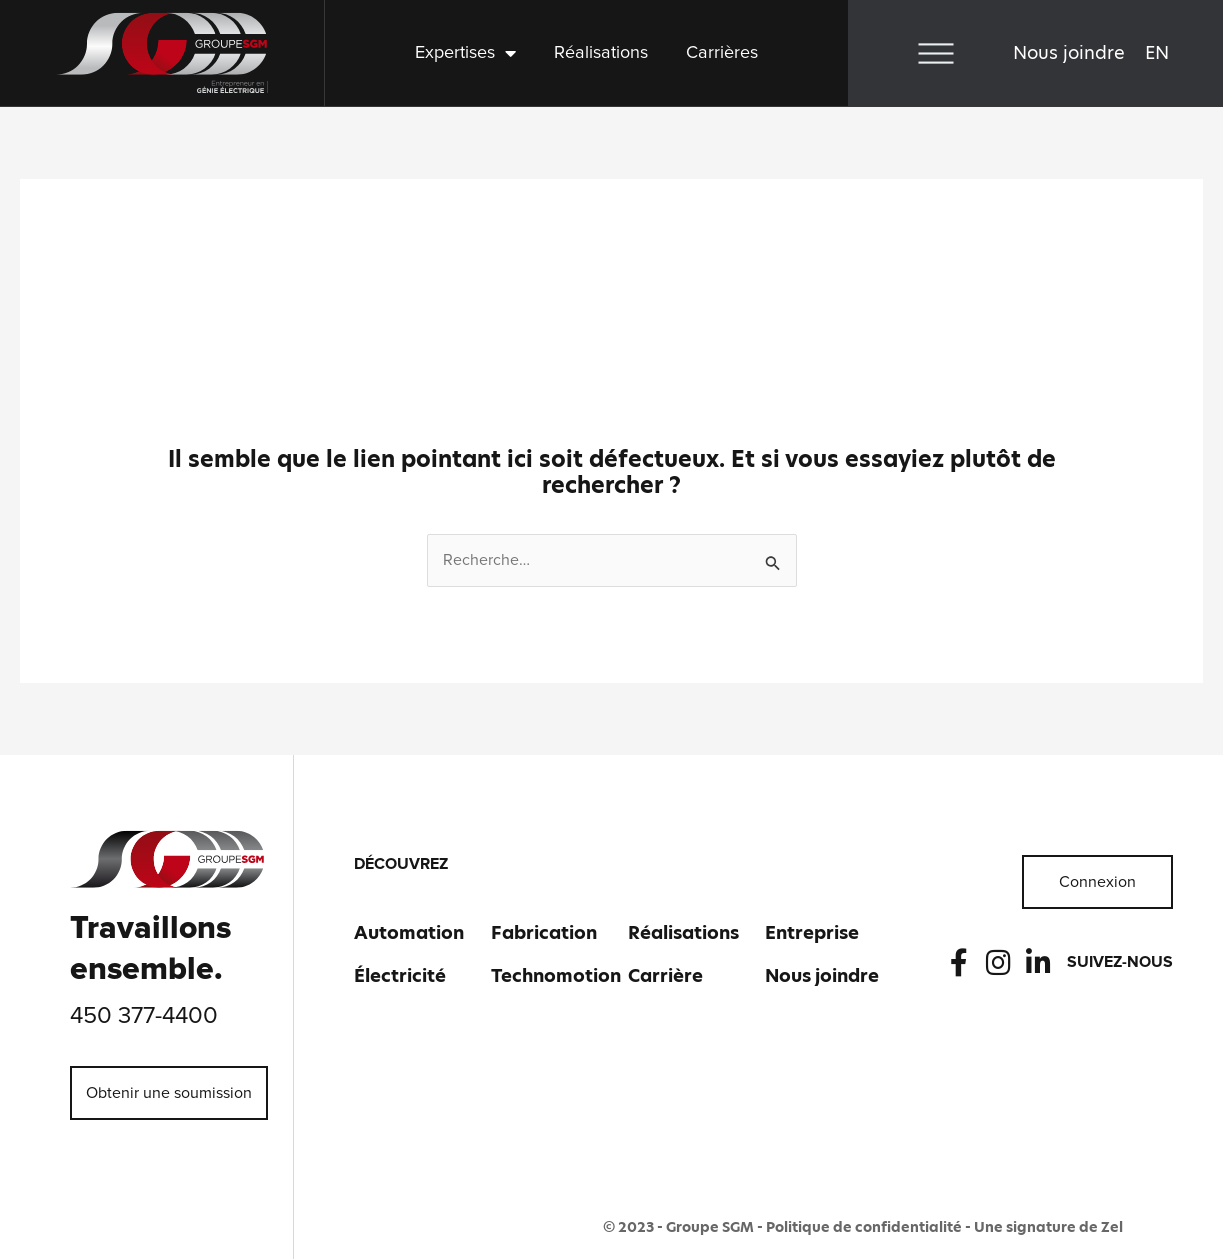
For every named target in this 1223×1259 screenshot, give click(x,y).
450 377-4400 (144, 1016)
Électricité (400, 975)
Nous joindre (1069, 52)
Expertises (465, 53)
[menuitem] (1157, 53)
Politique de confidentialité (864, 1227)
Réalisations (601, 53)
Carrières (722, 53)
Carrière (665, 975)
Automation (409, 932)
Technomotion (556, 975)
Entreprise (812, 932)
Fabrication (544, 932)
